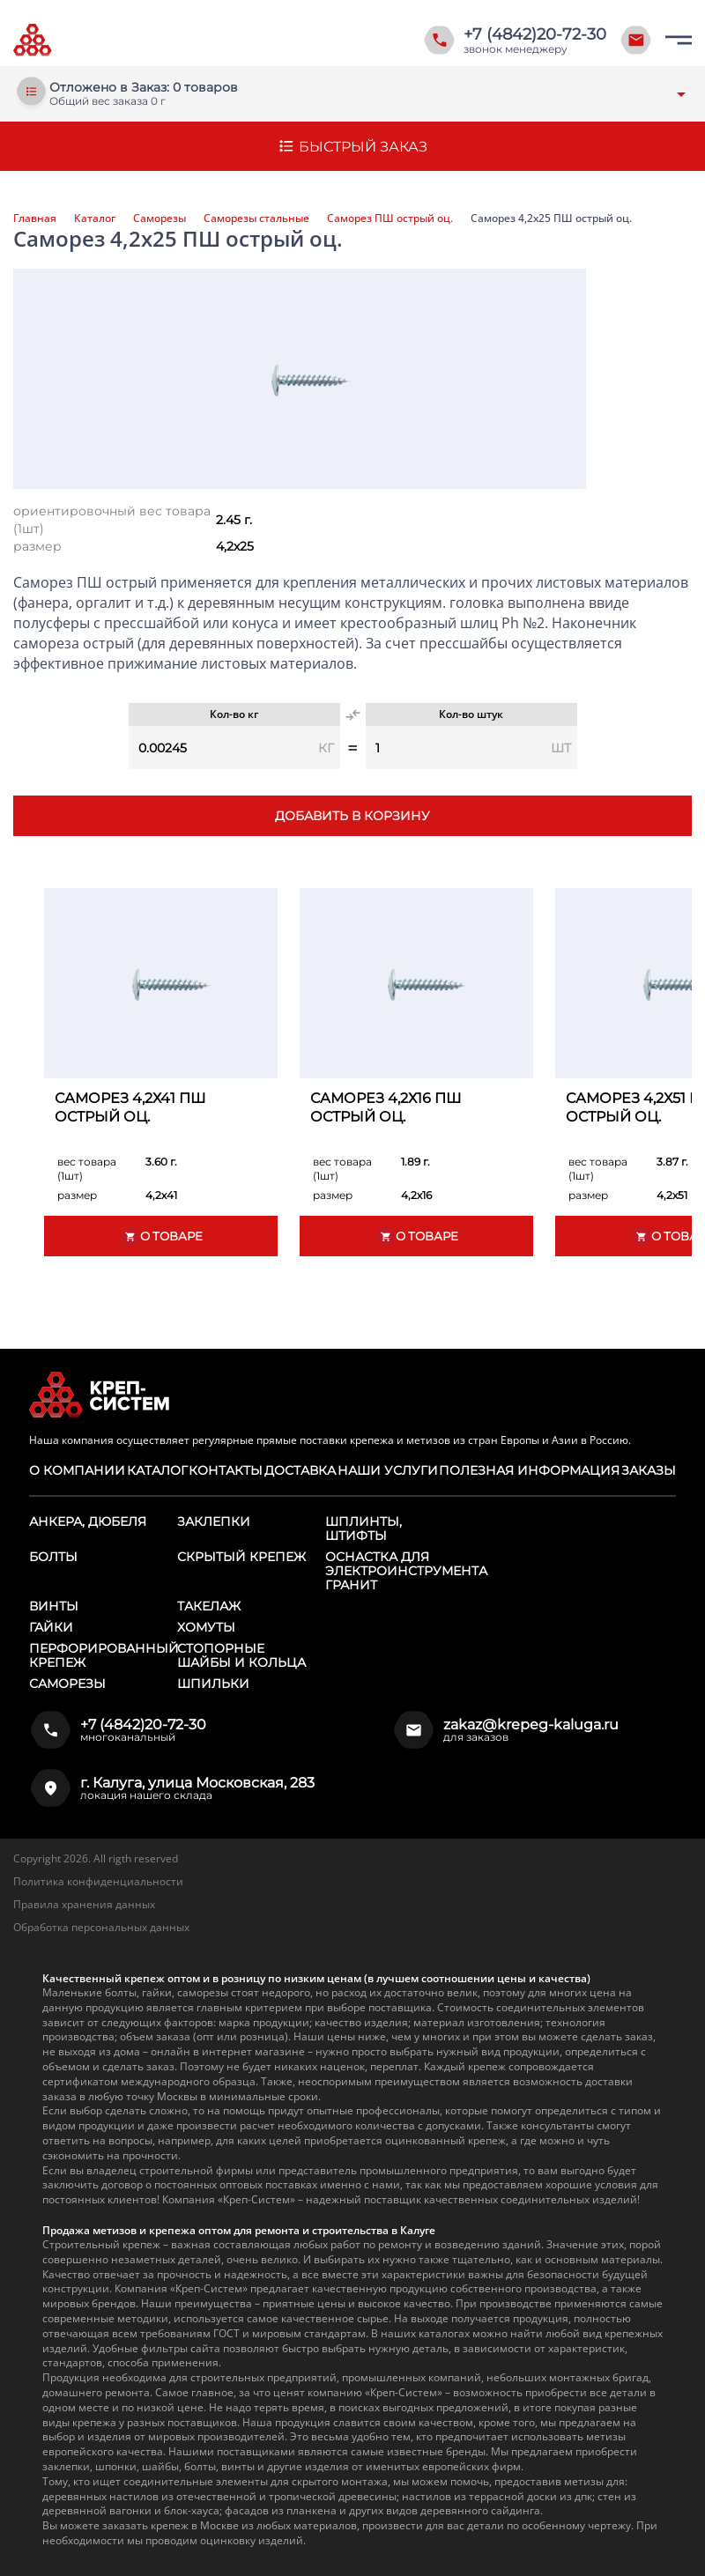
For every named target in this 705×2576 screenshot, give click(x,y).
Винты (53, 1606)
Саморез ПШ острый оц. (390, 218)
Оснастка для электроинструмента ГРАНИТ (406, 1571)
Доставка (300, 1470)
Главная (34, 218)
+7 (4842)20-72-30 (535, 34)
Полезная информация (529, 1470)
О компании (77, 1470)
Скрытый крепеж (241, 1557)
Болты (53, 1557)
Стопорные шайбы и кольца (241, 1655)
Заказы (648, 1470)
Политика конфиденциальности (98, 1881)
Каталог (94, 218)
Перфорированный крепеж (104, 1655)
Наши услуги (388, 1470)
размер (37, 546)
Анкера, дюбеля (87, 1521)
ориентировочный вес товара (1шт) (112, 520)
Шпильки (213, 1683)
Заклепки (213, 1521)
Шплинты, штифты (363, 1528)
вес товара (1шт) (86, 1168)
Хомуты (206, 1627)
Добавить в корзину (352, 816)
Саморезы (159, 218)
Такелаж (209, 1606)
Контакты (226, 1470)
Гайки (51, 1627)
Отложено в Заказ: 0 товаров (143, 88)
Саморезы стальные (256, 218)
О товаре (161, 1236)
